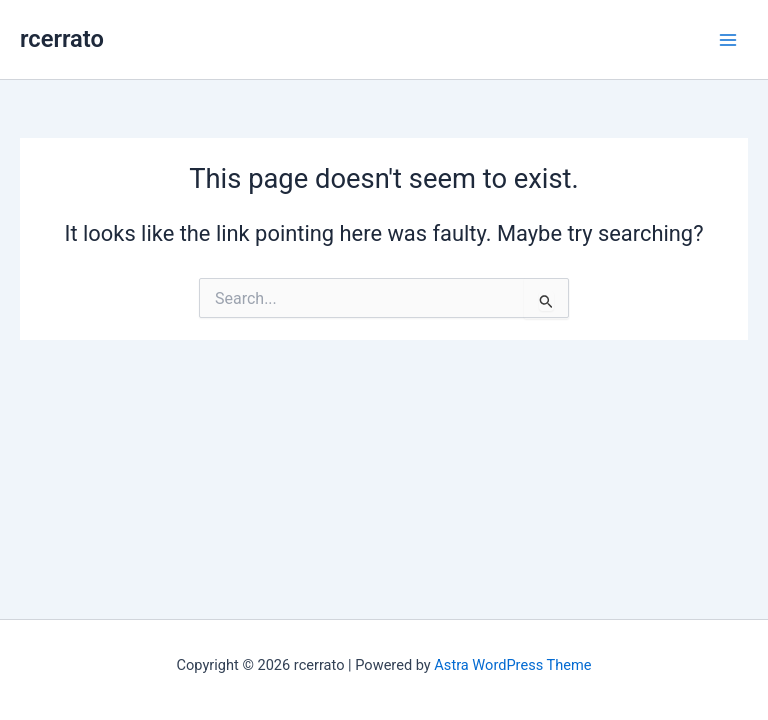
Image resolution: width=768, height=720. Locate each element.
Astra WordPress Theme (512, 665)
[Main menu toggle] (728, 39)
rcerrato (62, 39)
